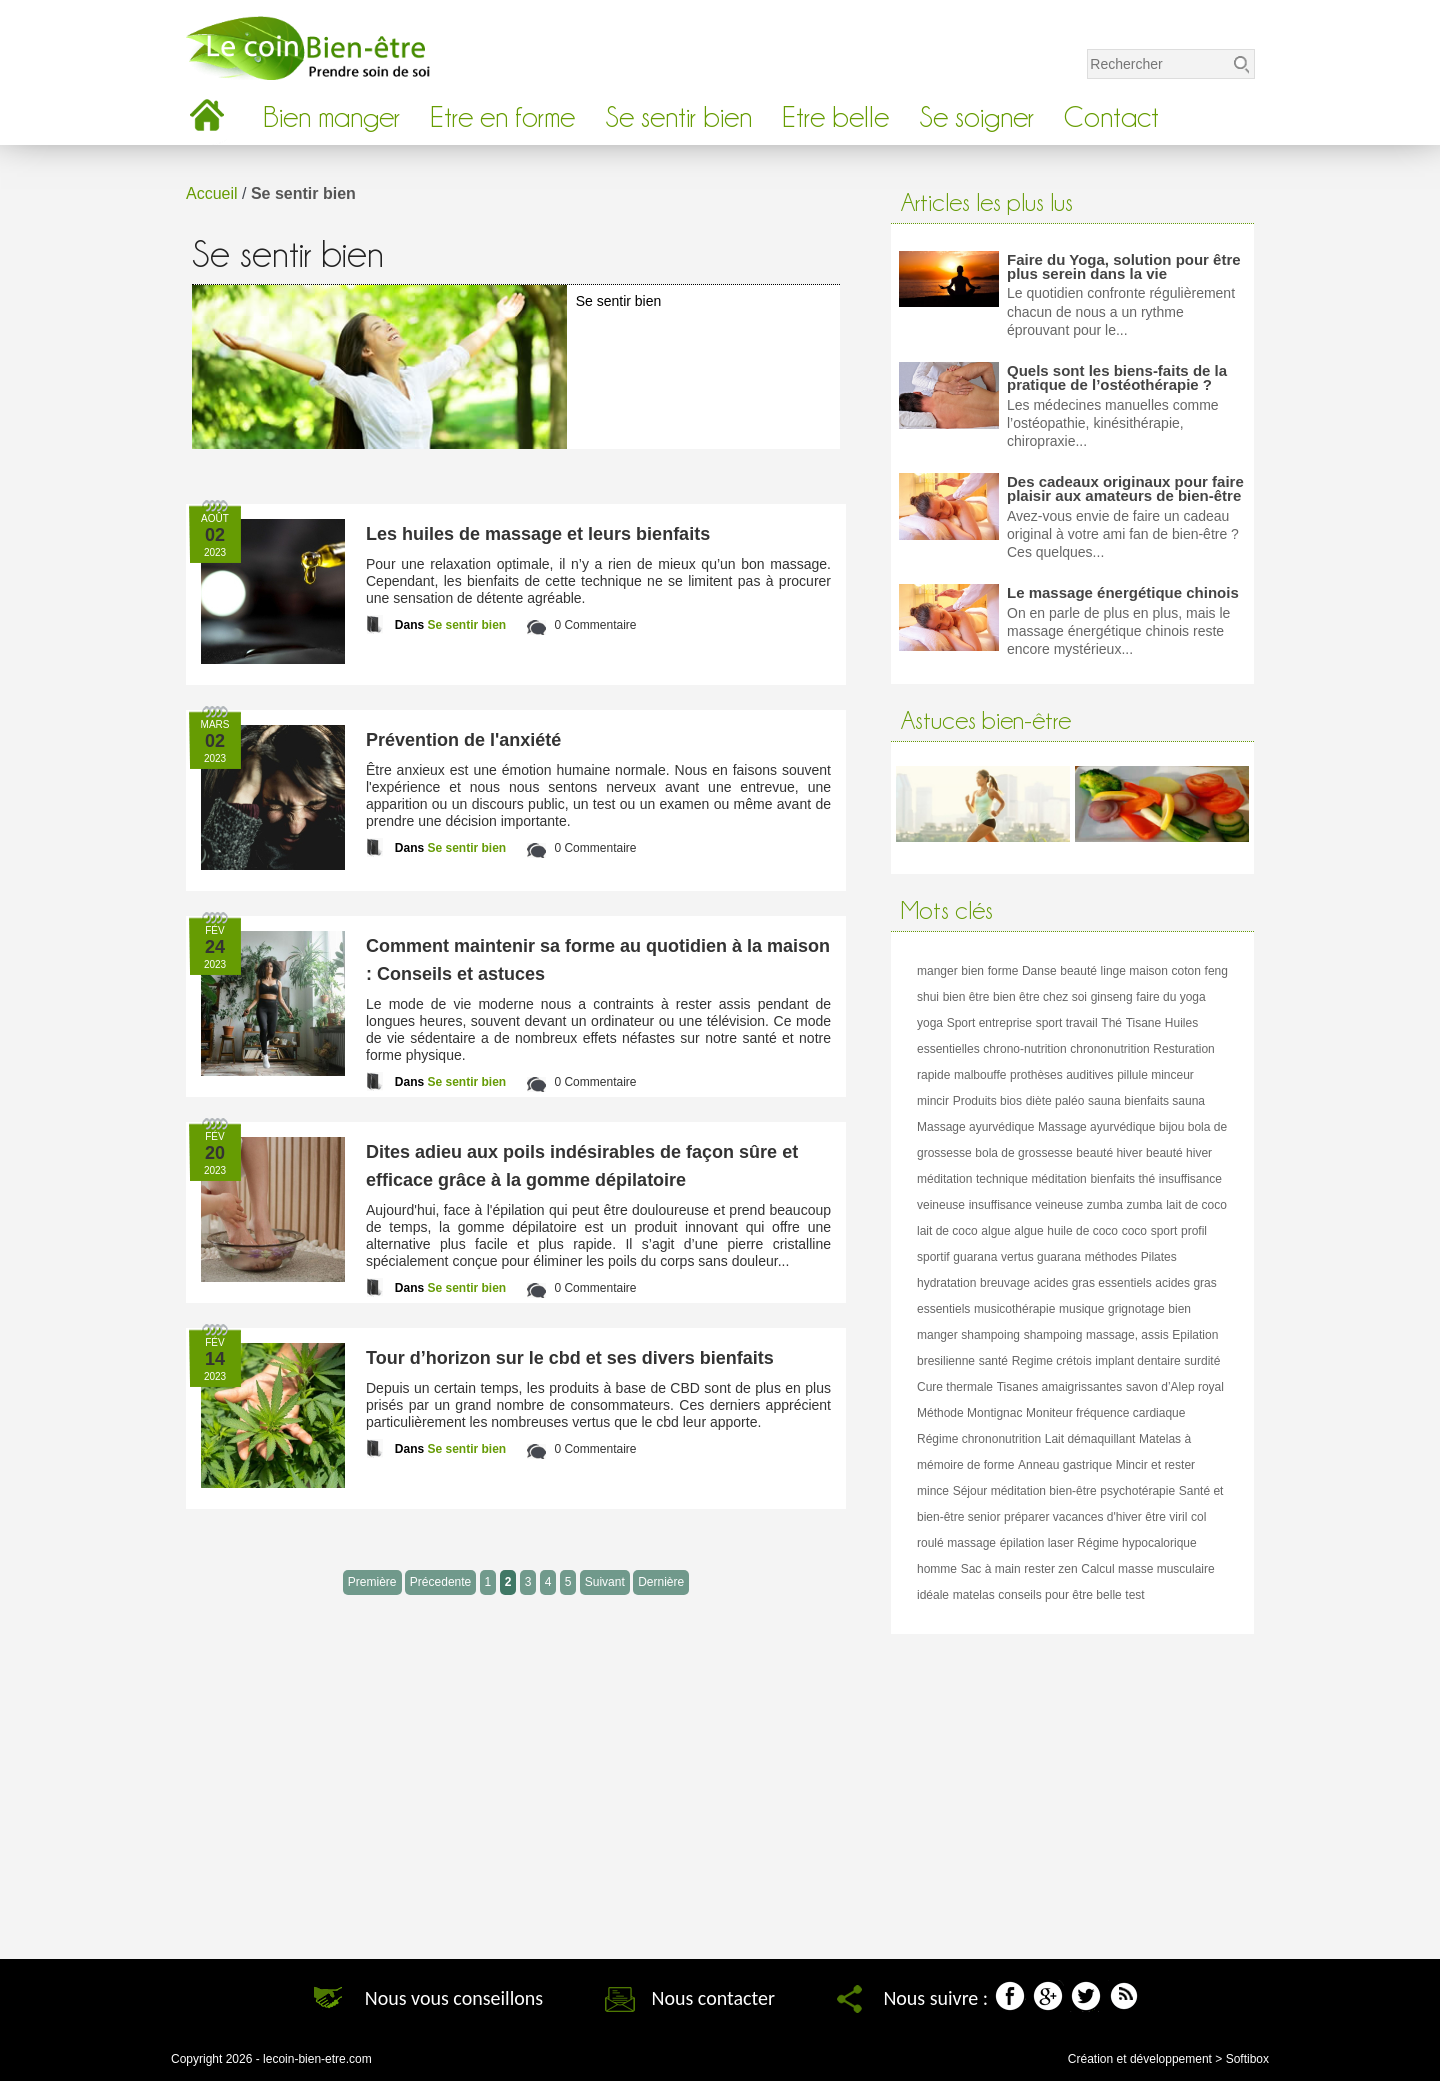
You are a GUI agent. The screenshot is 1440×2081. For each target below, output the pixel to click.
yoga (930, 1023)
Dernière (661, 1582)
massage (971, 1543)
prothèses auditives (1061, 1075)
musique (1081, 1309)
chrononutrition (1109, 1049)
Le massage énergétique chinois (1123, 592)
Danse (1039, 971)
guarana (975, 1257)
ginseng (1112, 997)
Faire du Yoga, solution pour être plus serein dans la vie (1124, 266)
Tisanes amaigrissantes (1060, 1387)
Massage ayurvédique (975, 1127)
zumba (1105, 1205)
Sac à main (991, 1569)
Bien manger (331, 117)
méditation (944, 1179)
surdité (1202, 1361)
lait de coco (1196, 1205)
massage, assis (1127, 1335)
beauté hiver (1109, 1153)
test (1134, 1595)
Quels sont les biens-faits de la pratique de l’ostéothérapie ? (1117, 377)
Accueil (212, 193)
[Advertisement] (1072, 1789)
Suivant (605, 1582)
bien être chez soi (1040, 997)
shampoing (990, 1335)
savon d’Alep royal (1175, 1387)
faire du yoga (1170, 997)
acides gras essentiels (1093, 1283)
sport (1164, 1231)
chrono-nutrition (1024, 1049)
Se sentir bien (678, 117)
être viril (1166, 1517)
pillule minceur (1155, 1075)
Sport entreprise (989, 1023)
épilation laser (1037, 1543)
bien (972, 971)
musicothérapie (1014, 1309)
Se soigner (976, 117)
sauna (1104, 1101)
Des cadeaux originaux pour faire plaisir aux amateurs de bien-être (1125, 488)
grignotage (1136, 1309)
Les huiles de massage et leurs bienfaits (538, 534)
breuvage (1005, 1283)
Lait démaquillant (1090, 1439)
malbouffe (980, 1075)
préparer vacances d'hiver (1073, 1517)
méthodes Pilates (1131, 1257)
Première (372, 1582)
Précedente (440, 1582)
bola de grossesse (1023, 1153)
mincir (933, 1101)
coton (1186, 971)
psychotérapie (1137, 1491)
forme (1003, 971)
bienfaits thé (1122, 1179)
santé (993, 1361)
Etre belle (835, 117)
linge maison (1134, 971)
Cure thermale (955, 1387)
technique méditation (1031, 1179)
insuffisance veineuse (1026, 1205)
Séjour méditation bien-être (1025, 1491)
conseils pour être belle (1059, 1595)
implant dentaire (1137, 1361)
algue (995, 1231)
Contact (1111, 117)
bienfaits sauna (1164, 1101)
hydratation (946, 1283)
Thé (1111, 1023)
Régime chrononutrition (979, 1439)
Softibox (1247, 2059)
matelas (974, 1595)
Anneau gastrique (1065, 1465)
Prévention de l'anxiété (463, 740)
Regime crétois (1052, 1361)
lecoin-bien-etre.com (317, 2059)
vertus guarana (1041, 1257)
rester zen (1050, 1569)
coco (1134, 1231)
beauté (1078, 971)
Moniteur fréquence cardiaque (1105, 1413)
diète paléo (1055, 1101)
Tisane (1144, 1023)
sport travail (1067, 1023)
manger (937, 971)
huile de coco (1082, 1231)
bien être (966, 997)
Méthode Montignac (969, 1413)
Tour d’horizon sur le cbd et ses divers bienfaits (570, 1358)
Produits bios (987, 1101)
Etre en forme (502, 117)
